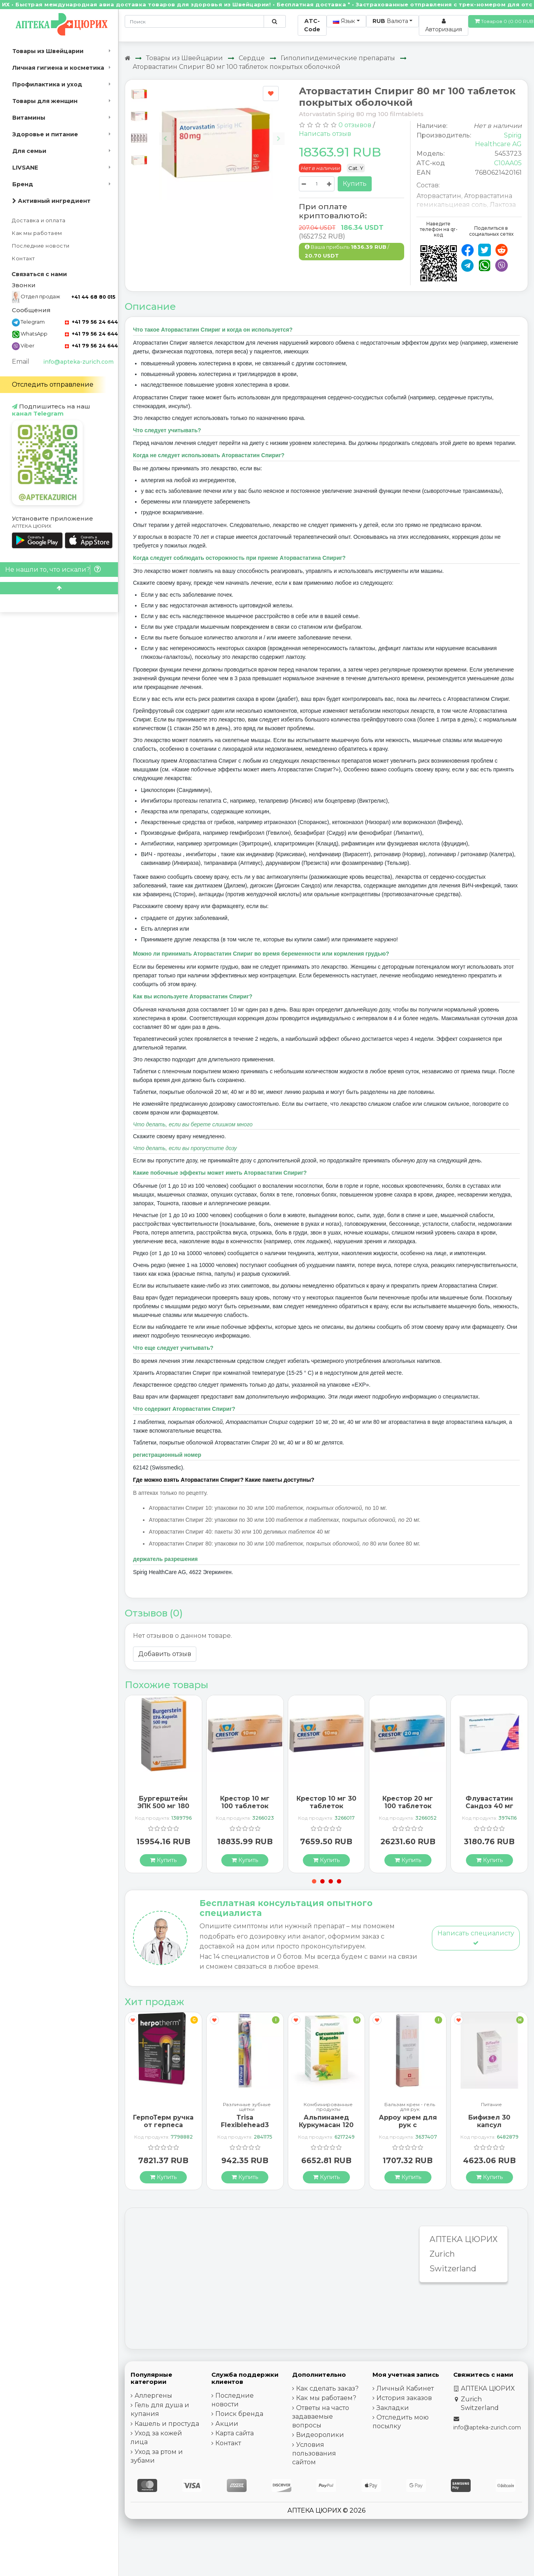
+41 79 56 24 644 (91, 322)
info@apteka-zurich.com (78, 361)
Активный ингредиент (51, 200)
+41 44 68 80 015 (93, 297)
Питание (491, 2104)
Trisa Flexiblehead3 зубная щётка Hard (245, 2129)
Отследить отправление (52, 384)
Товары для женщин (45, 101)
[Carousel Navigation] (222, 132)
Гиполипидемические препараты (338, 58)
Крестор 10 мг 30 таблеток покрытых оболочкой (326, 1810)
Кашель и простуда (167, 2423)
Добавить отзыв (164, 1654)
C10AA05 (508, 163)
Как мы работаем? (326, 2398)
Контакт (23, 258)
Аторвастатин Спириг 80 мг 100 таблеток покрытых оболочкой (236, 67)
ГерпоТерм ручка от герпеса (163, 2121)
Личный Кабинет (405, 2388)
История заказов (404, 2398)
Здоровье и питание (45, 134)
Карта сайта (234, 2433)
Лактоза (503, 204)
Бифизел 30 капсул (489, 2121)
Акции (226, 2423)
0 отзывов (354, 125)
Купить (355, 183)
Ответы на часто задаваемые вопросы (320, 2416)
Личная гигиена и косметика (58, 67)
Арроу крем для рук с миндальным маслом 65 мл (408, 2129)
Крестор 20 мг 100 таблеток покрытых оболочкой (407, 1810)
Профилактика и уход (47, 84)
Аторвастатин (438, 196)
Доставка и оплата (39, 220)
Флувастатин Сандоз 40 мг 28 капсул (489, 1806)
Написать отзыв (325, 133)
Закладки (392, 2408)
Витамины (28, 117)
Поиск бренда (239, 2414)
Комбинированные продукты (328, 2107)
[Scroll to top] (59, 588)
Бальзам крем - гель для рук (409, 2107)
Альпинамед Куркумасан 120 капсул (326, 2125)
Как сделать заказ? (327, 2388)
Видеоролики (320, 2435)
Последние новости (41, 246)
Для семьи (29, 151)
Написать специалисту (475, 1937)
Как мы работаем (37, 233)
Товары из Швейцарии (48, 51)
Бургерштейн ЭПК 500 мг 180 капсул (163, 1806)
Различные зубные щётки (247, 2107)
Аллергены (153, 2395)
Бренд (22, 184)
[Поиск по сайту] (274, 21)
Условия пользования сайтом (314, 2453)
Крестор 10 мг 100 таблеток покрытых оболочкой (245, 1810)
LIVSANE (25, 167)
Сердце (252, 58)
